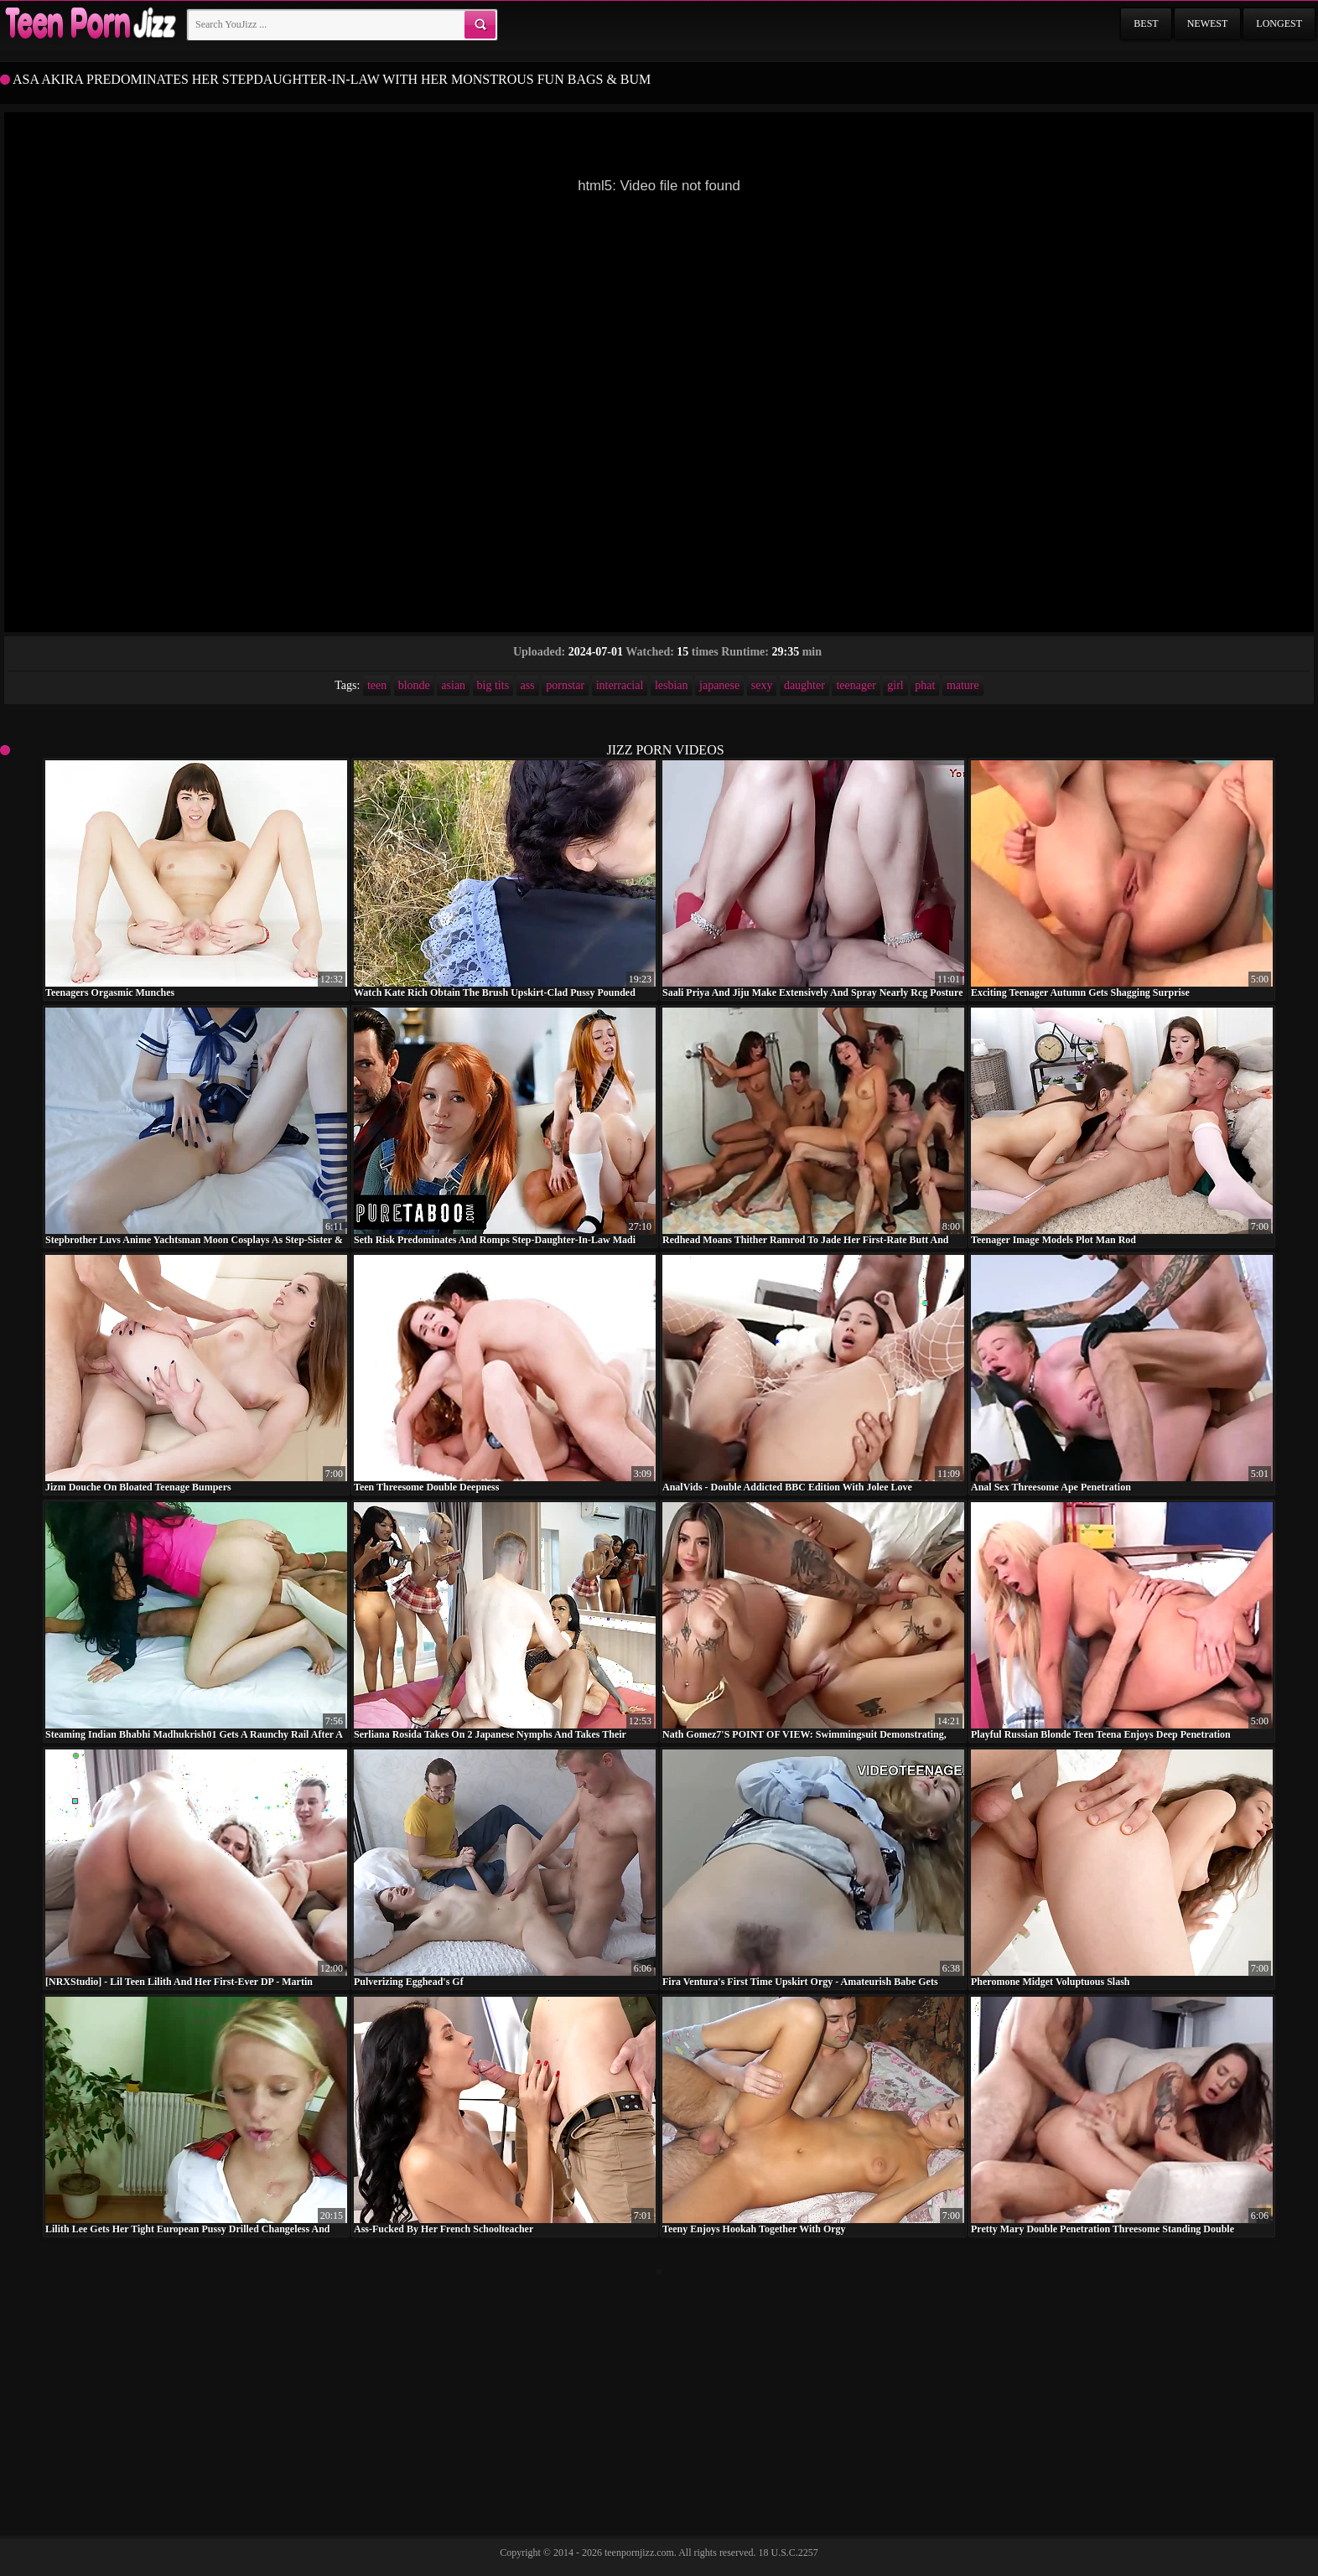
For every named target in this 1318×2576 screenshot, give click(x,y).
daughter (804, 685)
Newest (1207, 23)
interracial (620, 685)
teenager (855, 685)
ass (528, 685)
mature (963, 685)
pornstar (565, 685)
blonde (414, 685)
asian (453, 685)
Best (1146, 23)
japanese (719, 685)
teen (377, 685)
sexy (762, 685)
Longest (1279, 23)
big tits (493, 685)
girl (895, 685)
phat (925, 685)
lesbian (671, 685)
